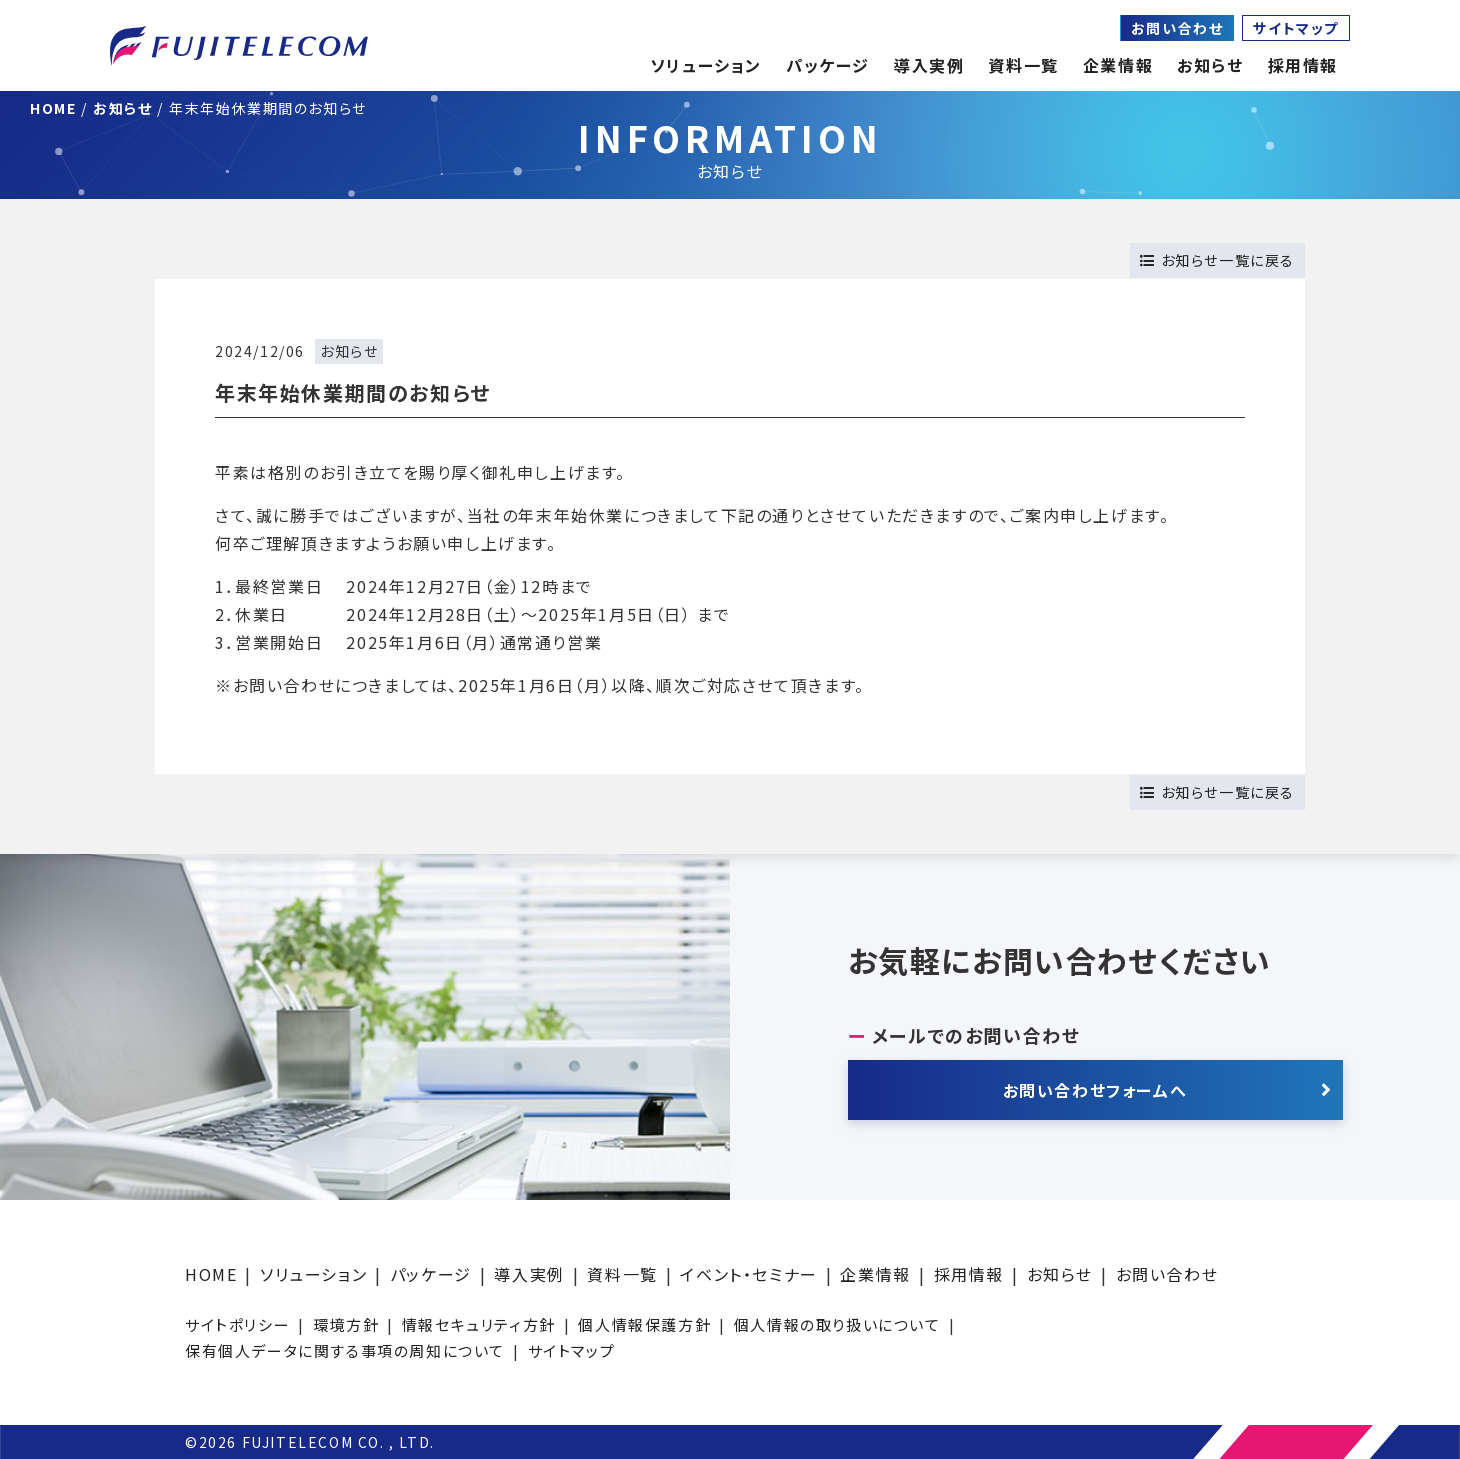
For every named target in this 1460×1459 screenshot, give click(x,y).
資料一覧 (622, 1274)
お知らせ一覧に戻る (1217, 260)
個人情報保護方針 (644, 1324)
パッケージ (431, 1274)
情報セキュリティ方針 (479, 1324)
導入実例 (529, 1274)
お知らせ (1210, 65)
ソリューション (313, 1274)
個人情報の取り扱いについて (837, 1324)
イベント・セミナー (748, 1274)
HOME (211, 1274)
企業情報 (1118, 65)
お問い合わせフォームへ (1095, 1090)
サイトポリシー (237, 1324)
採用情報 (969, 1274)
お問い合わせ (1177, 28)
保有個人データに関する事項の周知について (345, 1350)
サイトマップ (1296, 28)
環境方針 (346, 1324)
